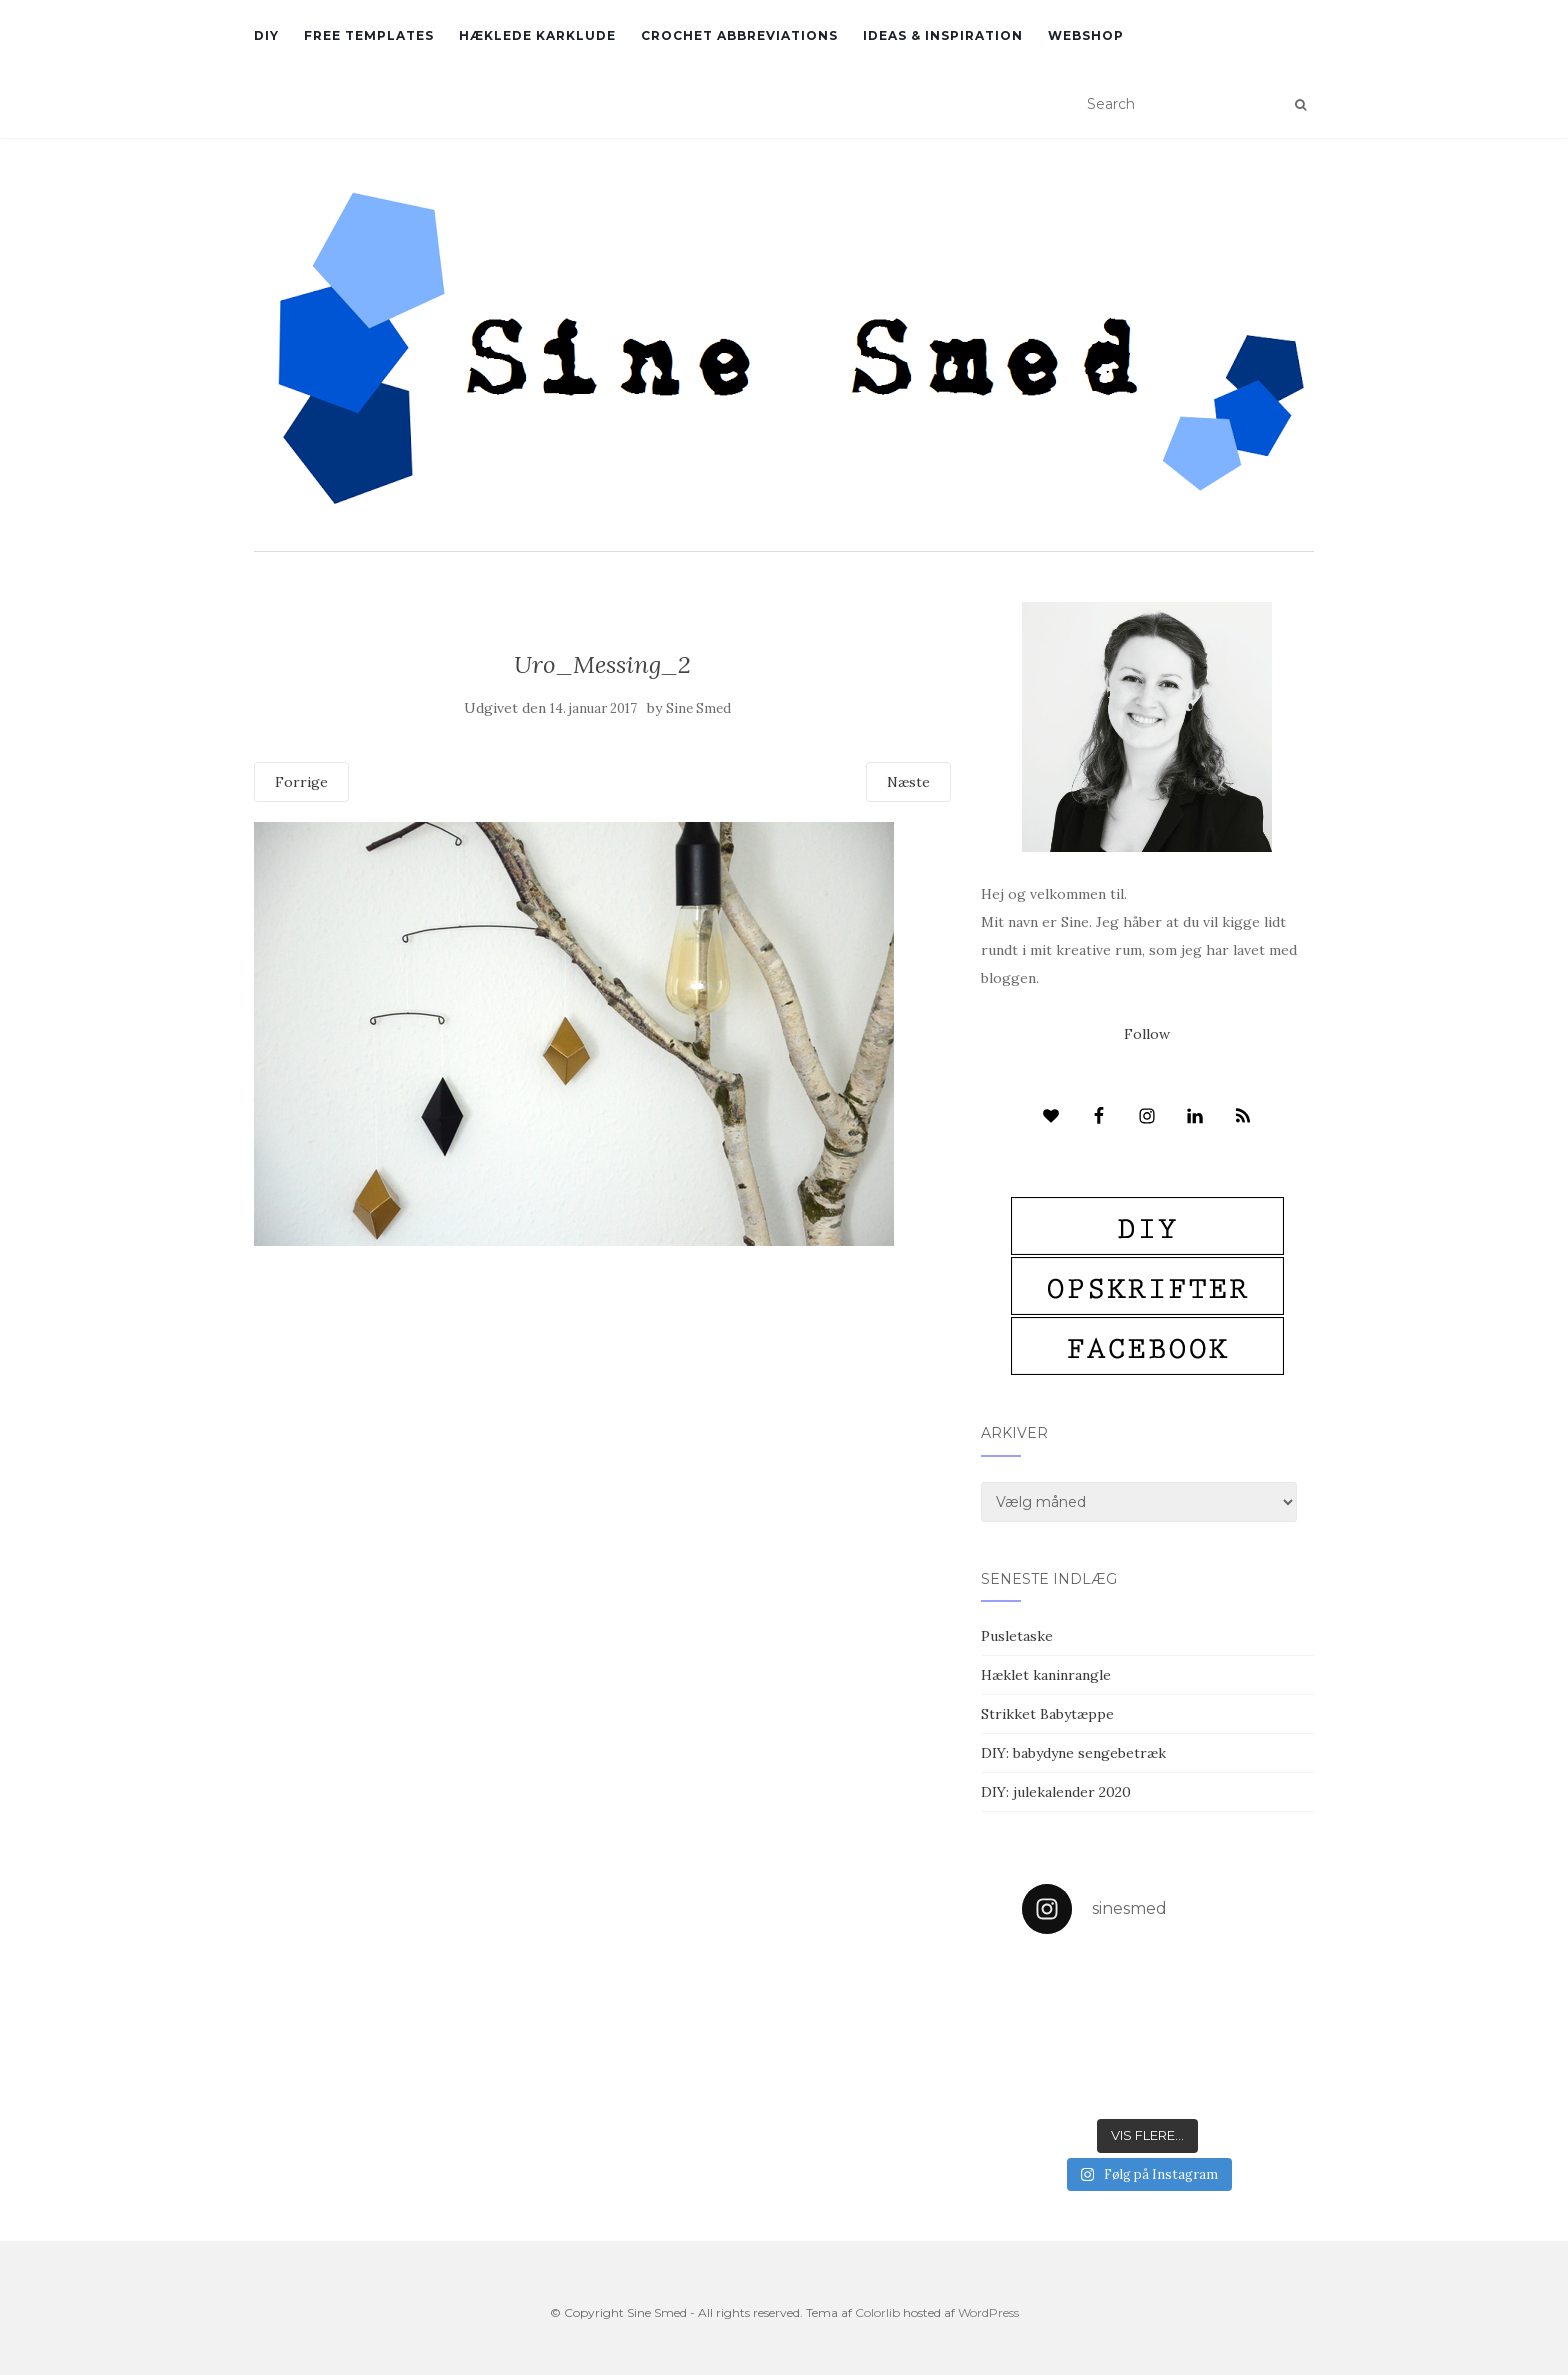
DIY (266, 35)
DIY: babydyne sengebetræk (1073, 1753)
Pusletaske (1017, 1636)
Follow (1147, 1034)
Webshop (1086, 35)
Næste (908, 782)
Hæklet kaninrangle (1046, 1675)
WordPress (988, 2312)
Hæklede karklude (537, 35)
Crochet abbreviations (739, 35)
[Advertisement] (602, 1391)
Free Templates (369, 35)
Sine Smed (698, 708)
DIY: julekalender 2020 (1056, 1792)
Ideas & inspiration (943, 35)
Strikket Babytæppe (1047, 1714)
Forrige (301, 782)
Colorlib (877, 2312)
